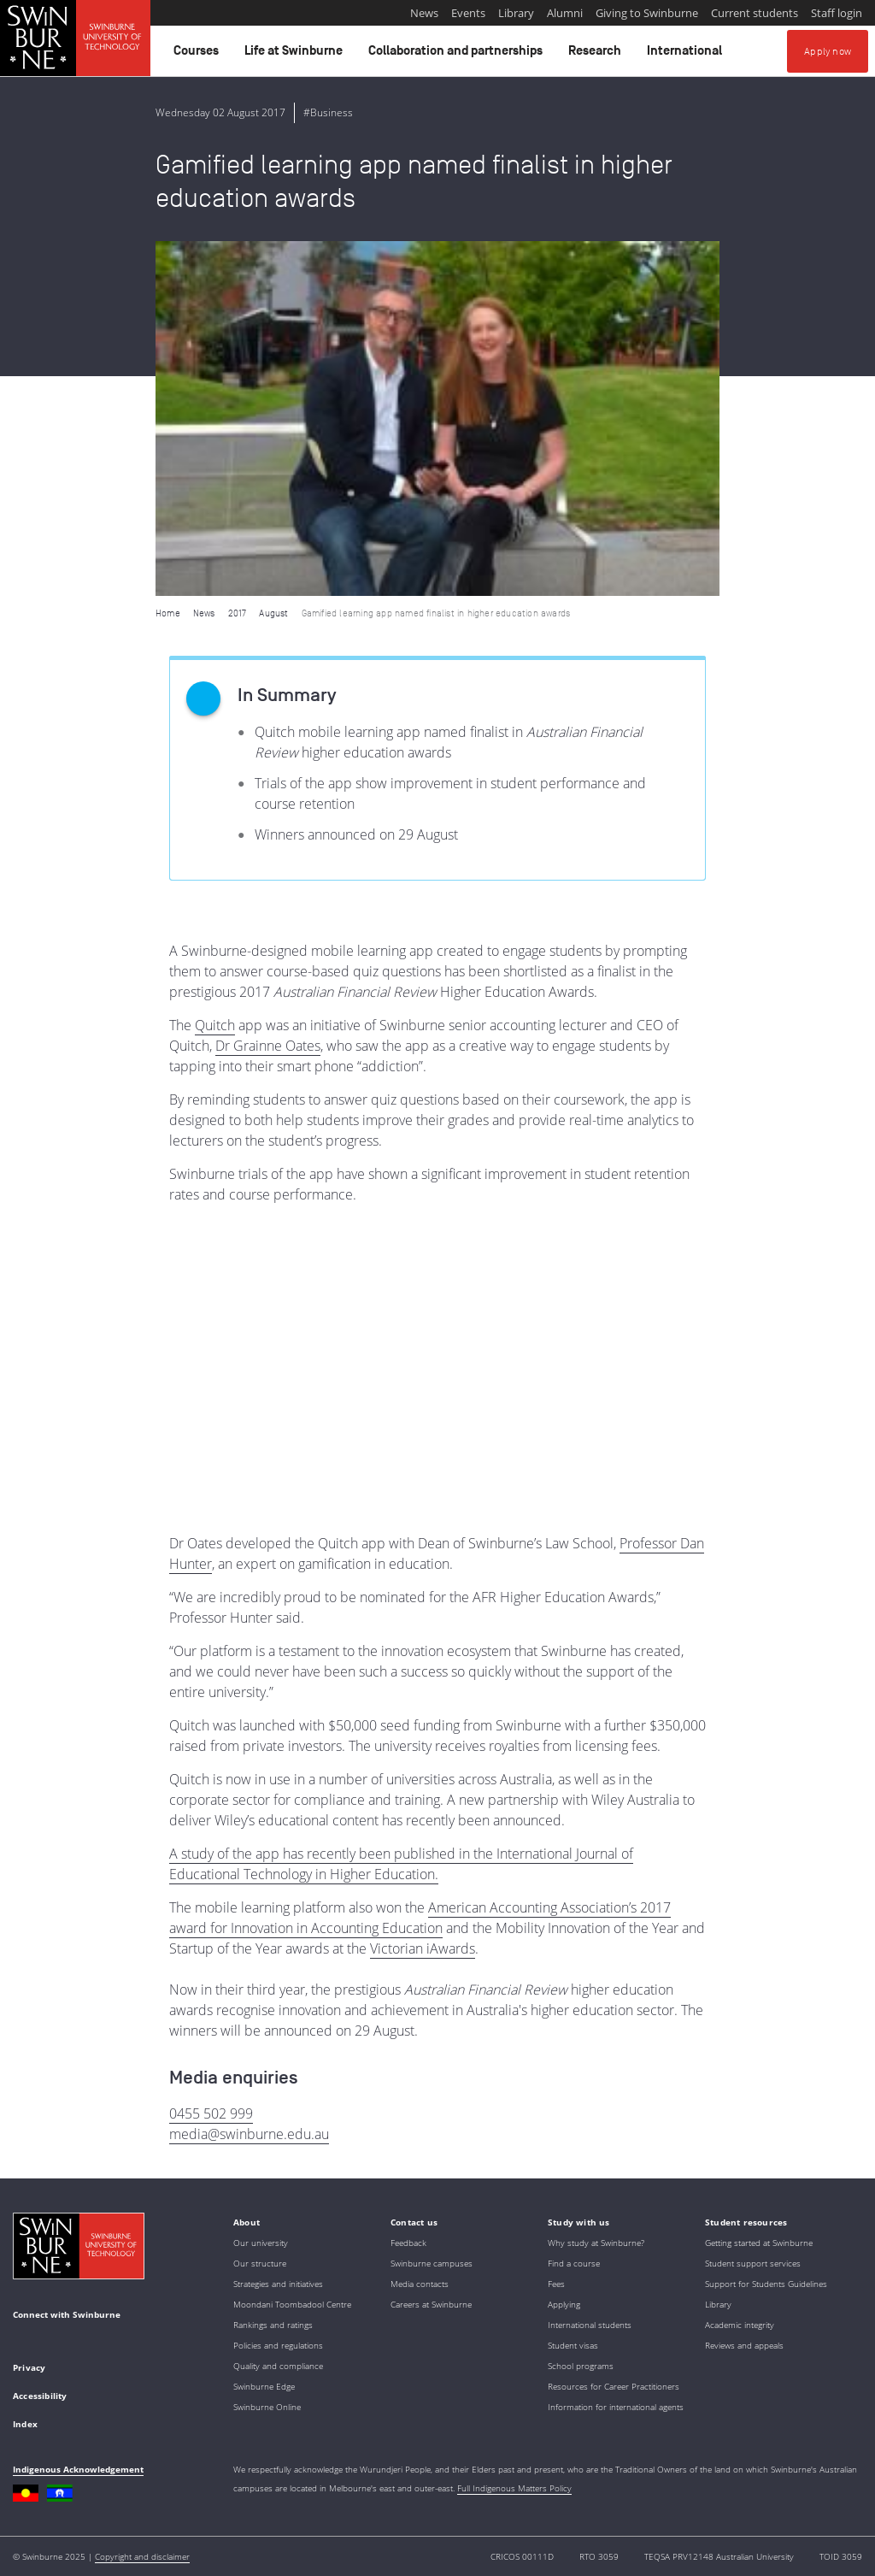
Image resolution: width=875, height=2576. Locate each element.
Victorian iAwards (422, 1948)
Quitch (215, 1025)
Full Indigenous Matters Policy (514, 2488)
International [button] (687, 55)
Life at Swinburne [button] (296, 55)
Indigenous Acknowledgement (78, 2469)
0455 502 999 (211, 2113)
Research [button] (597, 55)
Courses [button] (198, 55)
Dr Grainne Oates (267, 1045)
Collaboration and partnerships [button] (458, 55)
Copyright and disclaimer (142, 2556)
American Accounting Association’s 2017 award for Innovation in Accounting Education (420, 1917)
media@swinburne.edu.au (249, 2134)
